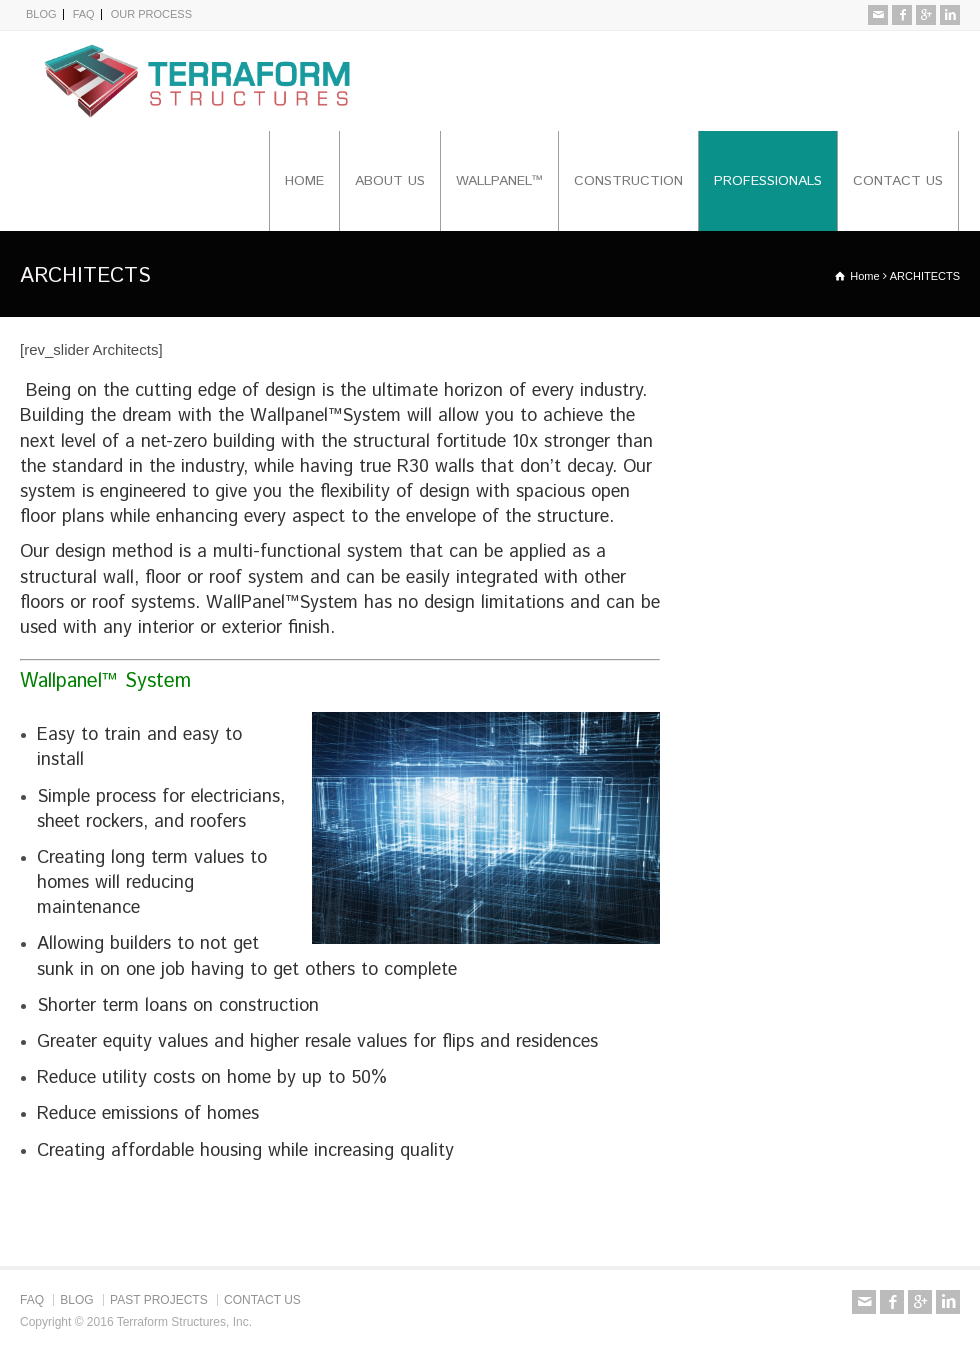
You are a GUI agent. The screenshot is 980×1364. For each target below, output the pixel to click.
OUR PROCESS (151, 14)
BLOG (41, 14)
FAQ (84, 14)
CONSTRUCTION (628, 181)
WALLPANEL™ (499, 181)
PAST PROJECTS (159, 1300)
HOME (304, 181)
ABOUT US (390, 181)
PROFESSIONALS (768, 181)
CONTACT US (898, 181)
